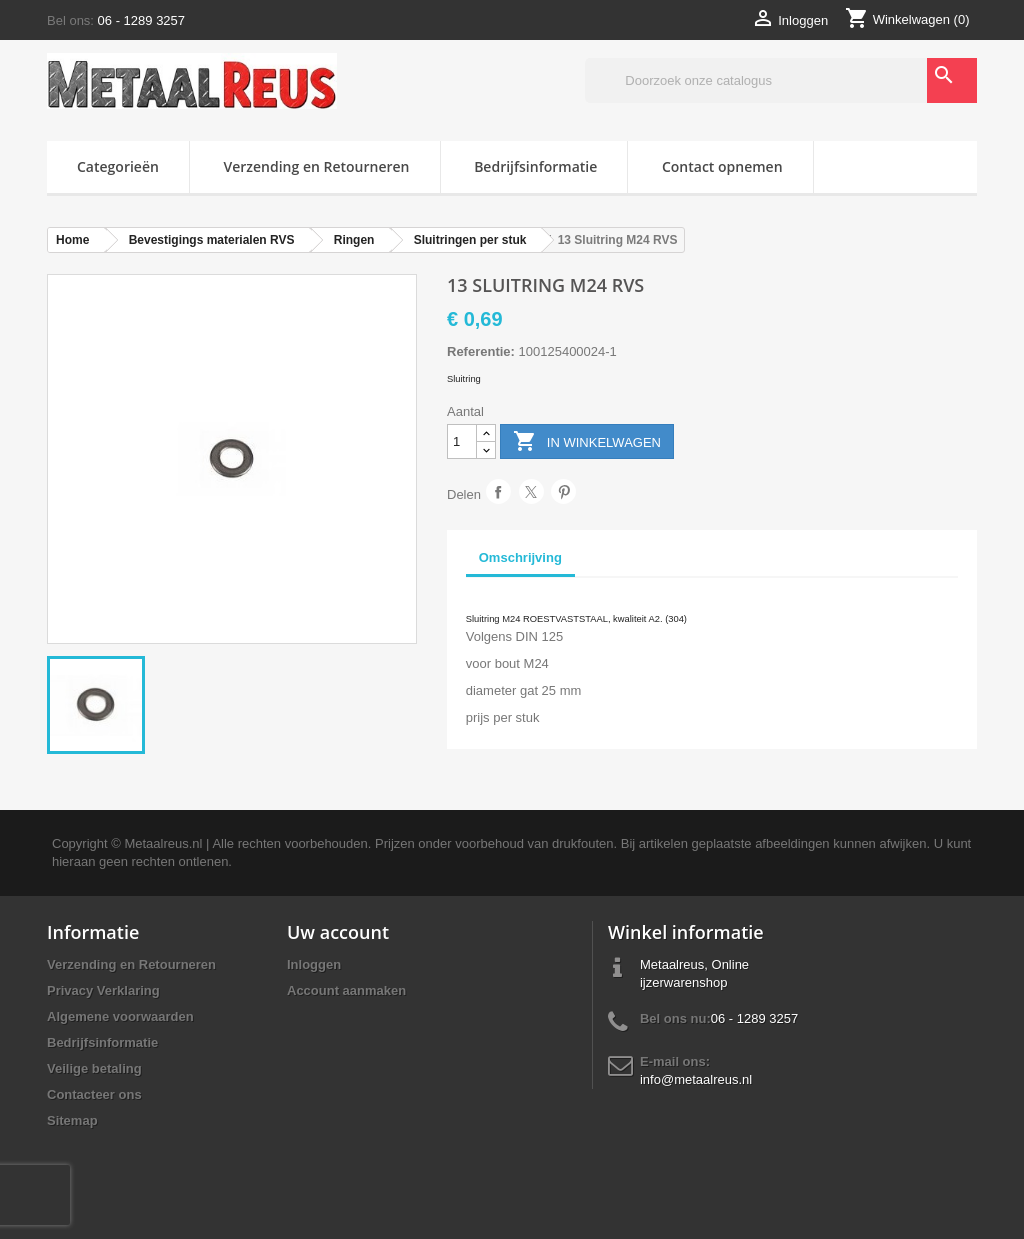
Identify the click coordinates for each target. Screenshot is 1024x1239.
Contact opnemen (722, 166)
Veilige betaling (94, 1068)
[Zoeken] (781, 80)
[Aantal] (462, 441)
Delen (498, 491)
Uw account (338, 932)
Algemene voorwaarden (120, 1016)
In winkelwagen (587, 442)
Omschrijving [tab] (520, 557)
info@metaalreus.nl (696, 1079)
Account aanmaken (346, 990)
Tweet (531, 491)
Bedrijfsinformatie (535, 166)
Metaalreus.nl (163, 843)
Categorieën (118, 166)
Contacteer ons (94, 1094)
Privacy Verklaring (103, 990)
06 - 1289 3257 (141, 20)
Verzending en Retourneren (317, 166)
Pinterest (563, 491)
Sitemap (72, 1120)
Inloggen (314, 964)
